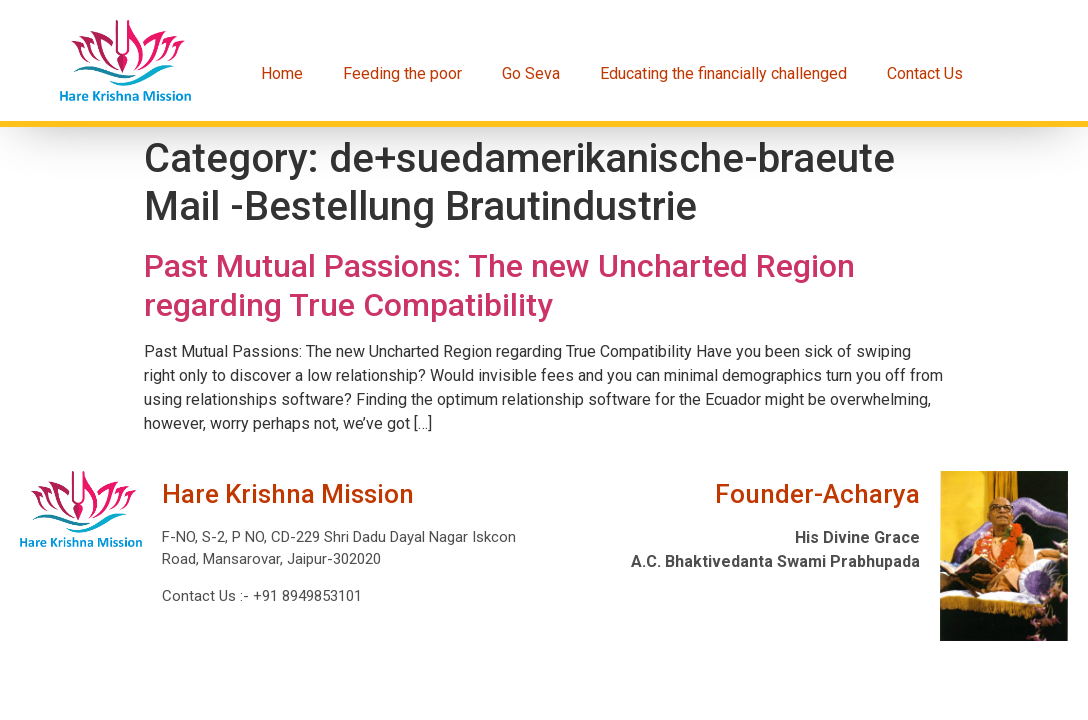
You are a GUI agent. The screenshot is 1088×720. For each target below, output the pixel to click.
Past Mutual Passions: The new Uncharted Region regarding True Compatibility (499, 285)
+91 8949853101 (305, 596)
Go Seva (531, 73)
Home (282, 73)
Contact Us (925, 73)
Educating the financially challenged (723, 73)
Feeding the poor (402, 73)
